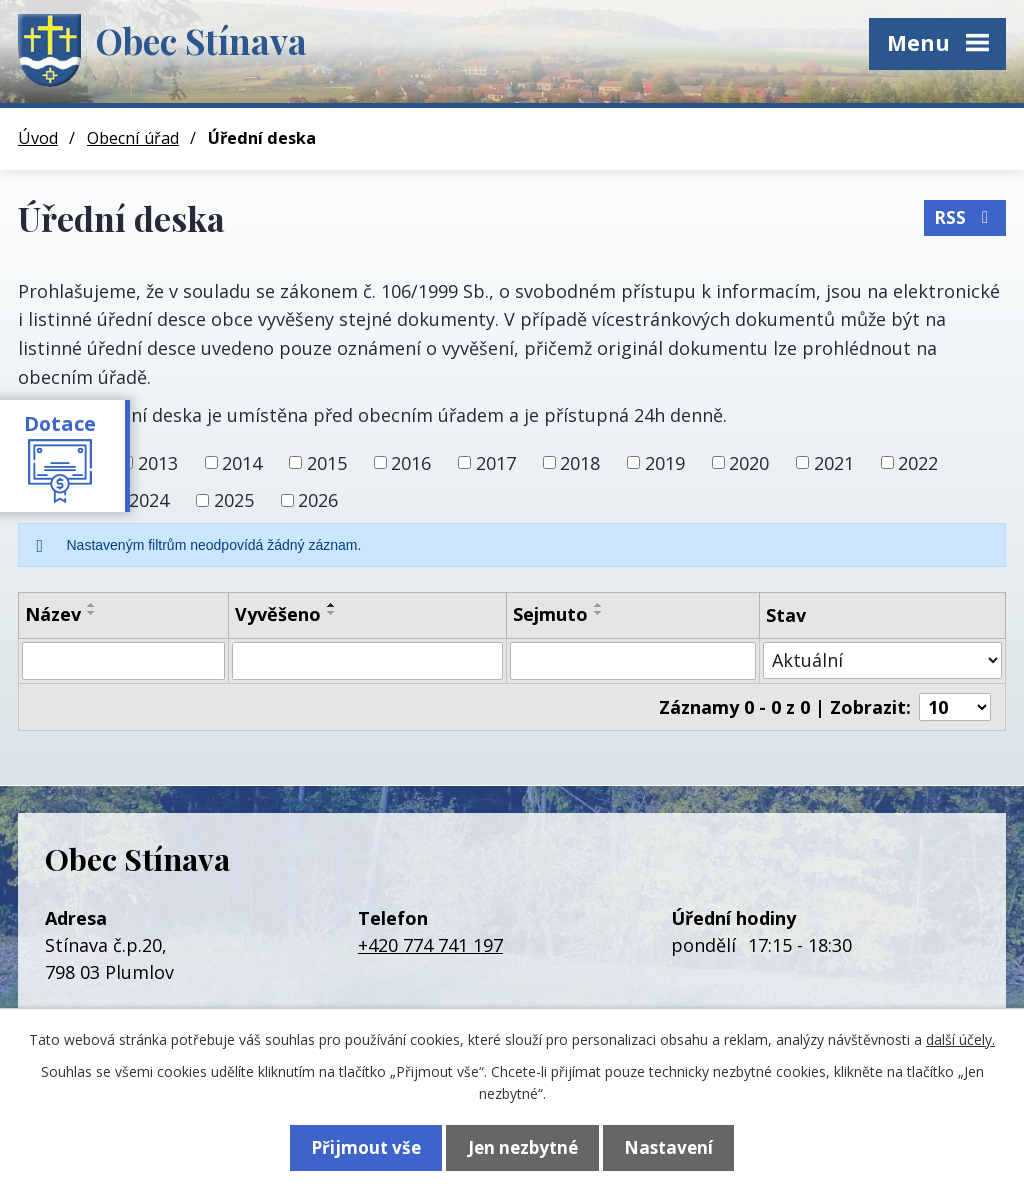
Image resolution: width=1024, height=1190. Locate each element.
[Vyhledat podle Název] (123, 661)
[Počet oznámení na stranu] (955, 707)
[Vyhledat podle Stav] (882, 660)
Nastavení (677, 1146)
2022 (918, 462)
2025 (234, 500)
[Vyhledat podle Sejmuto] (633, 661)
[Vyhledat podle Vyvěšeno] (367, 661)
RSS (965, 214)
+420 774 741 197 (430, 945)
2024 (149, 500)
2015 (327, 462)
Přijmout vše (357, 1146)
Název (53, 614)
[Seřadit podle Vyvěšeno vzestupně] (332, 605)
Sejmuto (550, 614)
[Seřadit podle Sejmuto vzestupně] (599, 605)
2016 (411, 462)
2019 (665, 462)
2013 (158, 462)
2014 (242, 462)
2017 (496, 462)
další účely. (960, 1037)
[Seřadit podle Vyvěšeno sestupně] (332, 613)
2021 (834, 462)
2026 (318, 500)
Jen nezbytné (523, 1146)
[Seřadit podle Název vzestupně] (92, 605)
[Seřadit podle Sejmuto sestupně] (599, 613)
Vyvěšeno (278, 614)
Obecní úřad (133, 138)
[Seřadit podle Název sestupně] (92, 613)
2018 (580, 462)
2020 (749, 462)
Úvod (38, 138)
